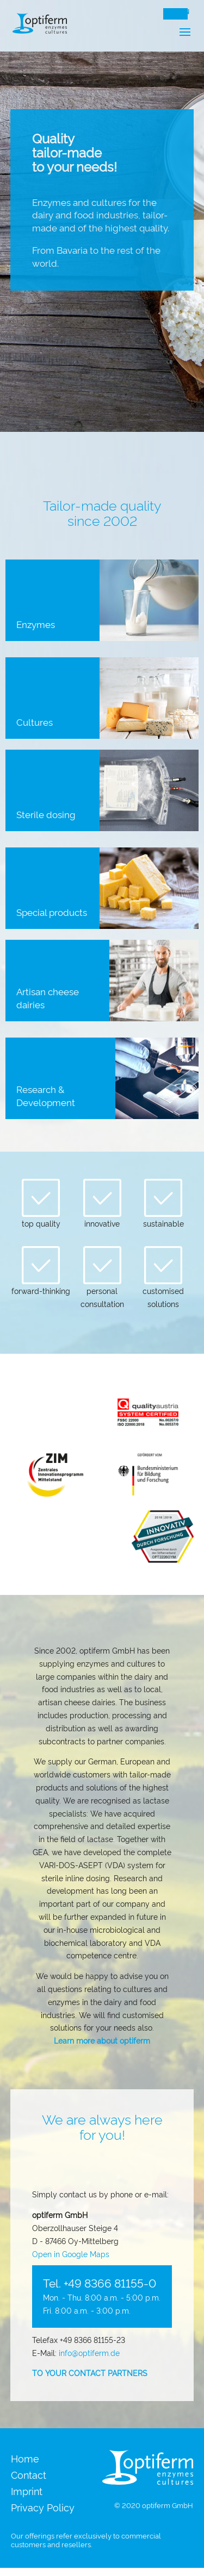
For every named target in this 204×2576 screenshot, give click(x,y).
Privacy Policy (43, 2508)
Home (25, 2459)
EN (185, 12)
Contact (28, 2476)
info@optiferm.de (89, 2352)
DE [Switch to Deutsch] (171, 12)
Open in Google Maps (70, 2253)
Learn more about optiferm (102, 2040)
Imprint (26, 2492)
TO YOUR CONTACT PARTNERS (89, 2372)
